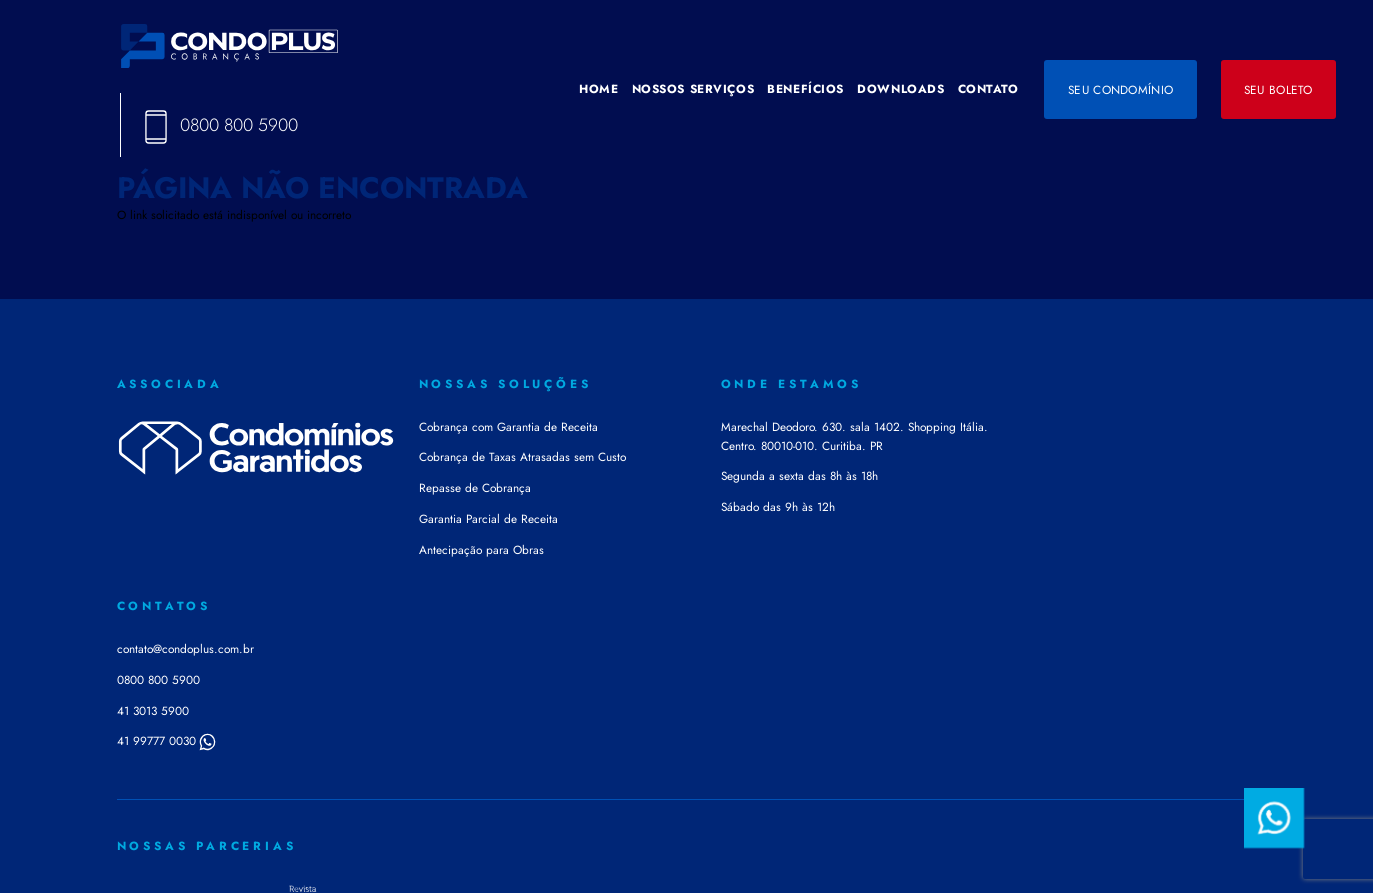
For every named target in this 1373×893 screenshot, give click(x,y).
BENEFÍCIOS (805, 88)
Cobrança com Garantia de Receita (508, 426)
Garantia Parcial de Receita (488, 518)
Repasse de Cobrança (475, 487)
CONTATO (988, 88)
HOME (598, 88)
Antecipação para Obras (481, 549)
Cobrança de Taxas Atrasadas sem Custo (522, 456)
